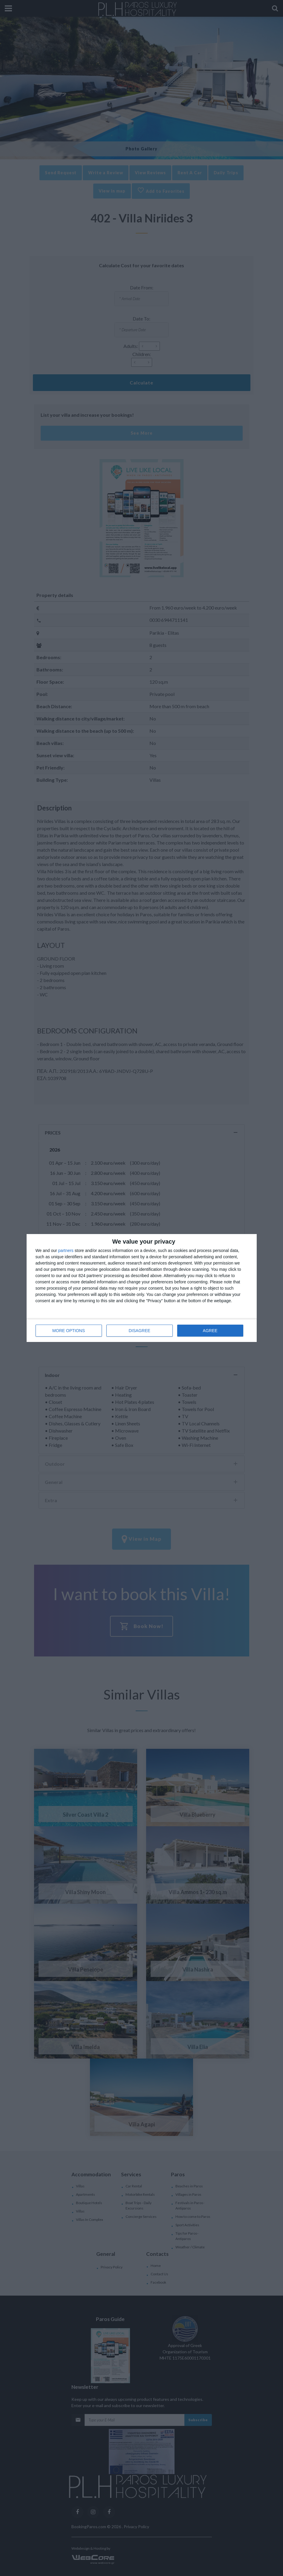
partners (66, 1250)
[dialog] (142, 1288)
